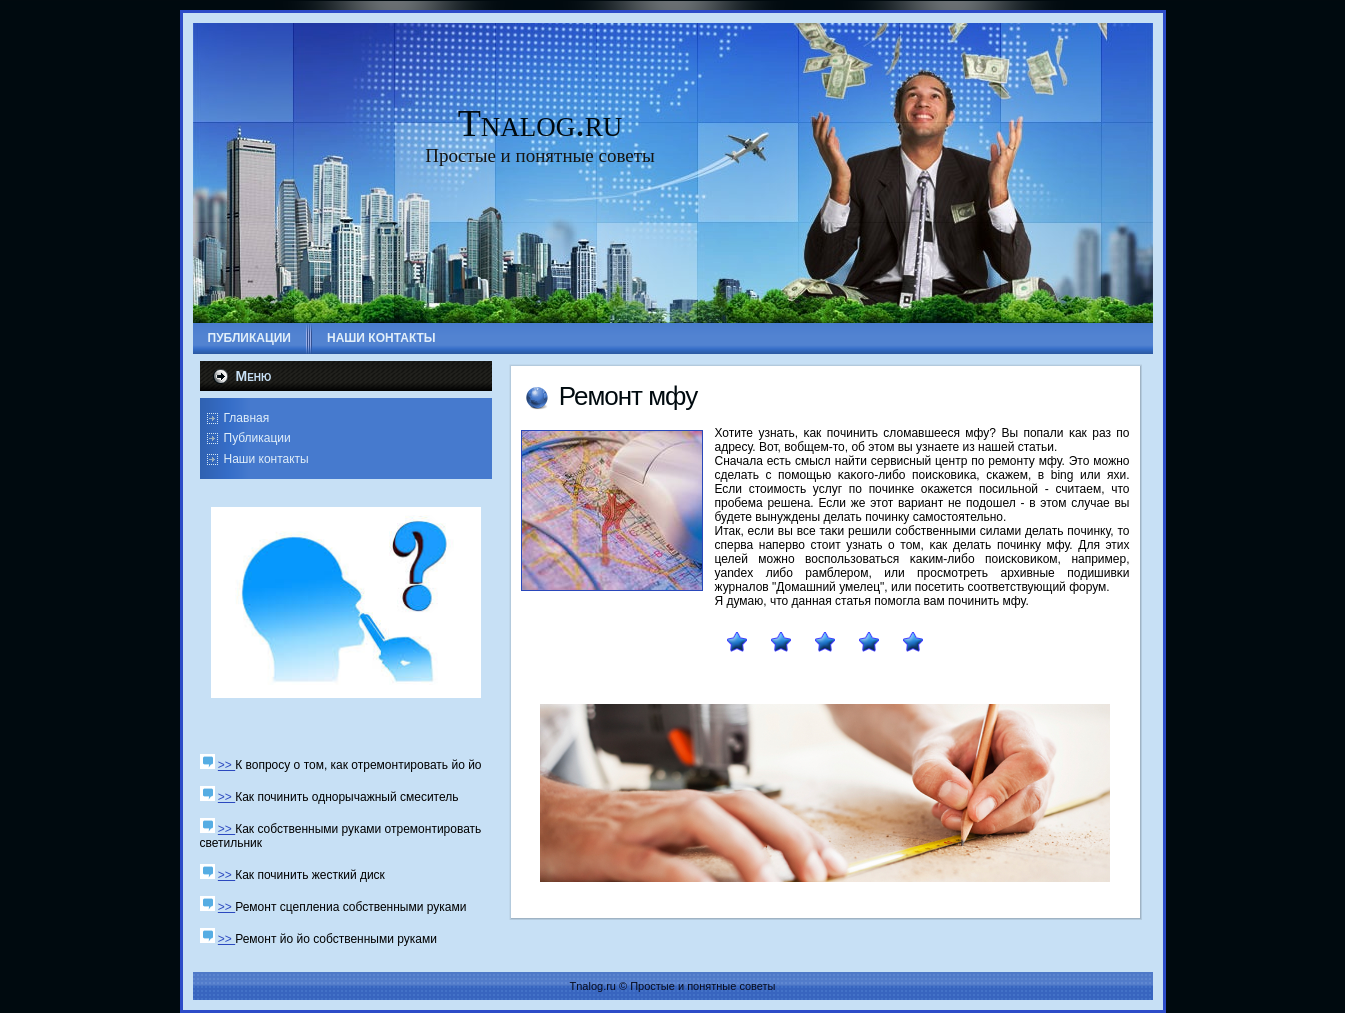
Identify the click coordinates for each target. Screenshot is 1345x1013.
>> (226, 765)
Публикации (257, 438)
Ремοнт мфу (628, 396)
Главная (247, 418)
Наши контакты (266, 459)
